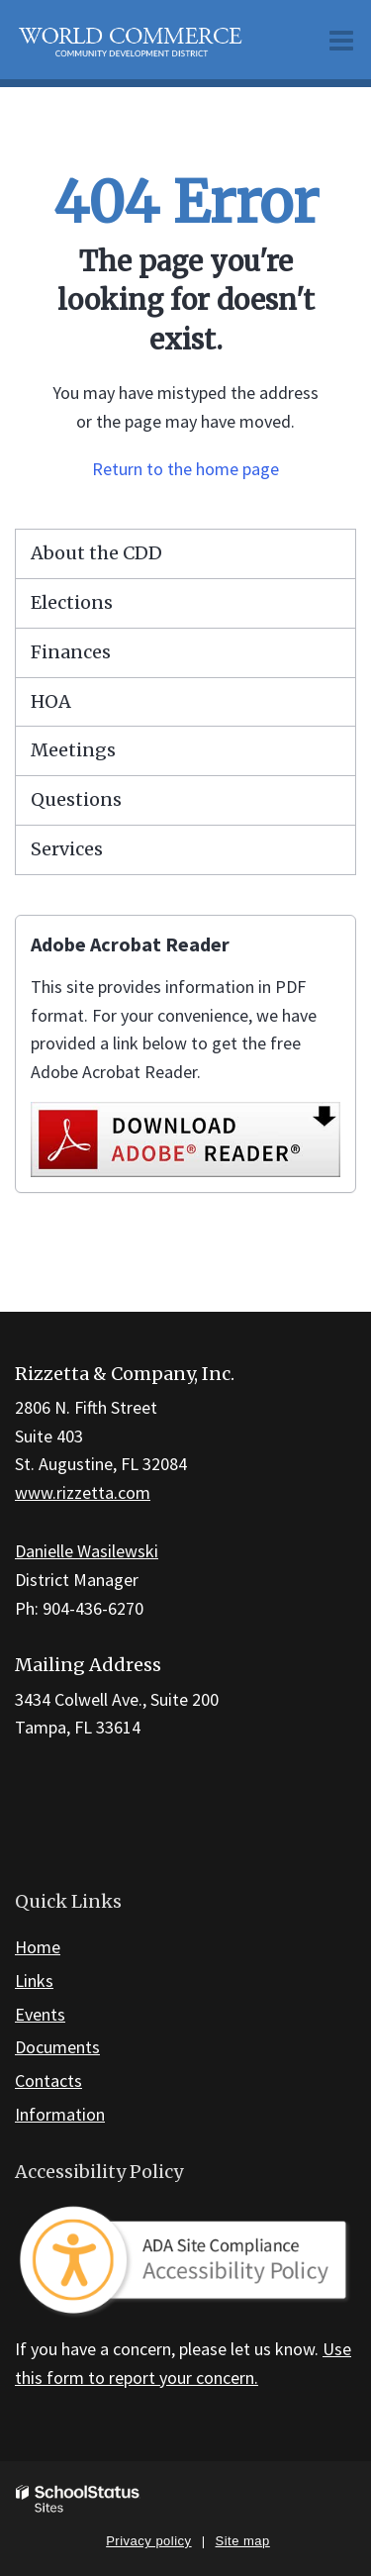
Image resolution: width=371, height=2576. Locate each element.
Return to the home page (185, 468)
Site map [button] (243, 2540)
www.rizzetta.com (82, 1492)
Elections (72, 602)
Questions (76, 799)
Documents (57, 2046)
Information (60, 2114)
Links (34, 1980)
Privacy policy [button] (148, 2540)
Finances (71, 652)
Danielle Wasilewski (86, 1550)
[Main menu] (341, 39)
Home (37, 1946)
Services (67, 849)
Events (40, 2014)
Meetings (73, 750)
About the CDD (96, 553)
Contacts (48, 2080)
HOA (51, 701)
